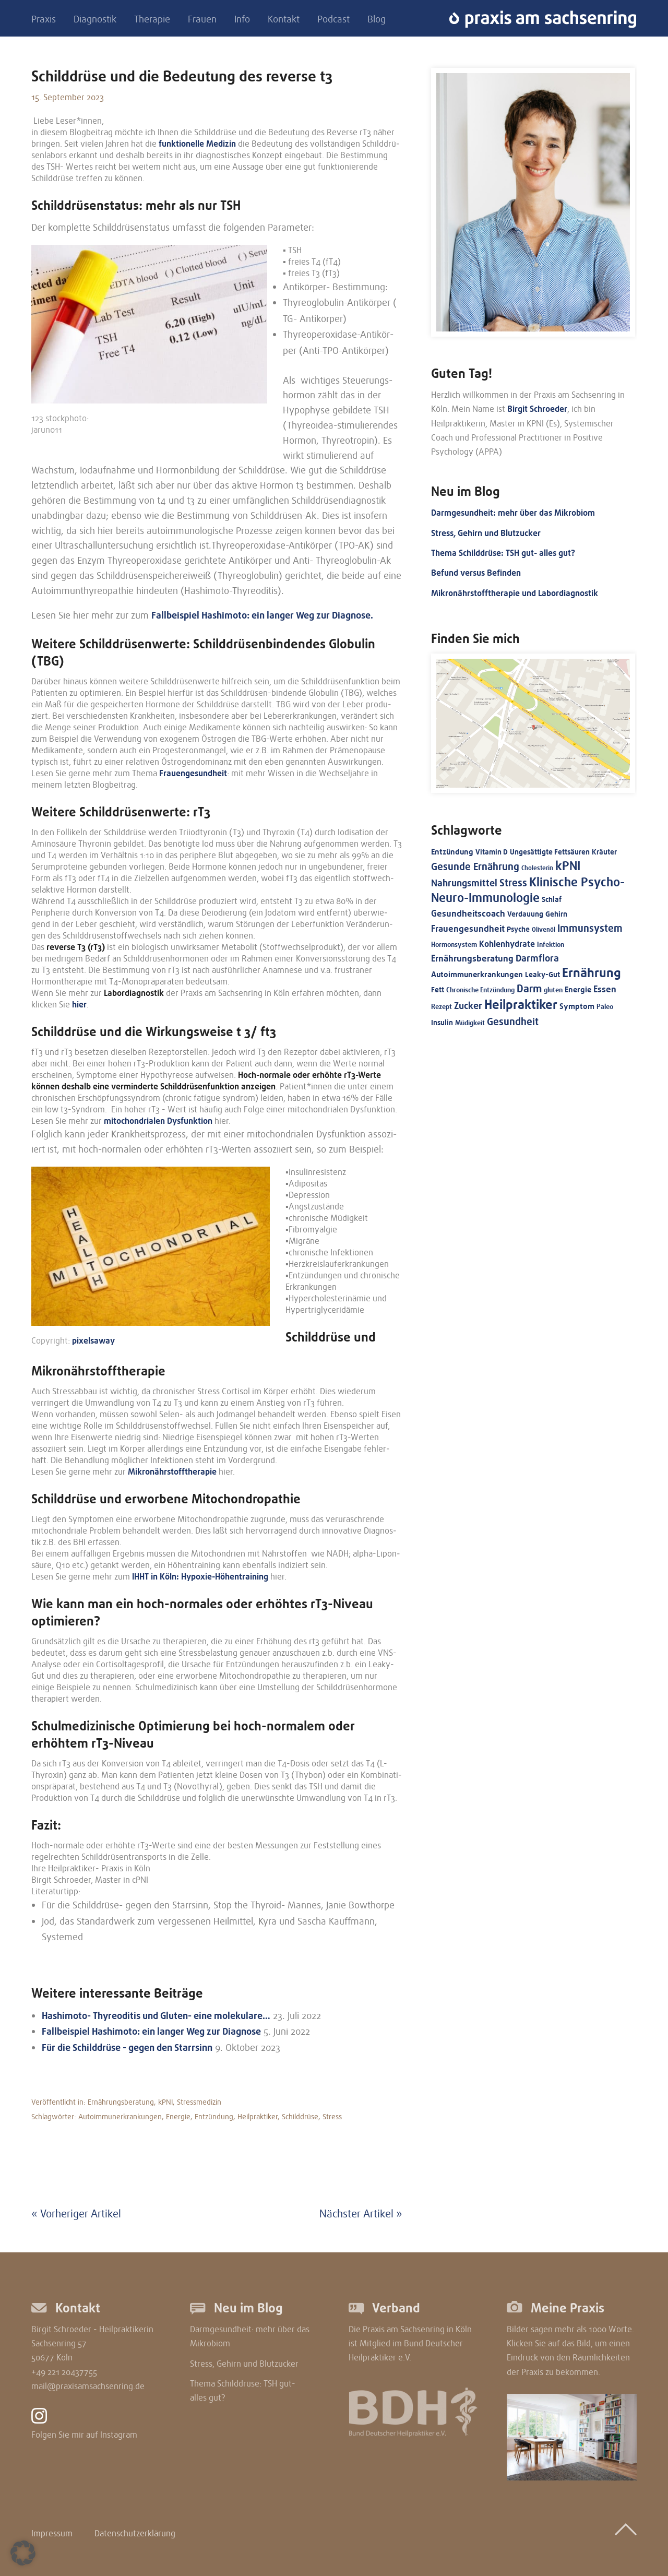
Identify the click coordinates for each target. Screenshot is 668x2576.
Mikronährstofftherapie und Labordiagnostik (514, 593)
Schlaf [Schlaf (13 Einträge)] (552, 900)
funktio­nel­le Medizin (197, 144)
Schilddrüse (300, 2117)
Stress (332, 2117)
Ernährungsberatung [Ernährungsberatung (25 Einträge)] (472, 958)
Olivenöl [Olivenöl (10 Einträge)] (543, 929)
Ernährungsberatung (121, 2102)
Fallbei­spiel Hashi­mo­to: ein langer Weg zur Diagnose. (262, 615)
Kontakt (284, 20)
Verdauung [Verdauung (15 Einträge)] (525, 914)
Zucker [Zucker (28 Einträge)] (468, 1006)
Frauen (202, 20)
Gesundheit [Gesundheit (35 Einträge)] (513, 1022)
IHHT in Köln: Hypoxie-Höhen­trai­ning (200, 1577)
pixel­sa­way (93, 1341)
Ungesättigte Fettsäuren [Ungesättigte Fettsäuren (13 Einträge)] (550, 852)
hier (79, 1005)
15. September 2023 (67, 97)
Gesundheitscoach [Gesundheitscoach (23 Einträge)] (468, 914)
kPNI (165, 2102)
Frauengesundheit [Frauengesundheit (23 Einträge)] (468, 929)
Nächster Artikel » (360, 2214)
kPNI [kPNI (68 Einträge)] (567, 866)
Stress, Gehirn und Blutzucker (486, 533)
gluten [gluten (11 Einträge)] (553, 990)
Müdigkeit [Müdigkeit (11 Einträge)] (470, 1022)
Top (626, 2529)
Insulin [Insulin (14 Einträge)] (442, 1023)
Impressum (52, 2533)
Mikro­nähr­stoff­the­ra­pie (172, 1472)
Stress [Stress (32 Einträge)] (513, 883)
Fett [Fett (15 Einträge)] (437, 989)
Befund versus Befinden (476, 573)
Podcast (333, 20)
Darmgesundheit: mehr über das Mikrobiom (513, 513)
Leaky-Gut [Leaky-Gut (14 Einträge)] (542, 975)
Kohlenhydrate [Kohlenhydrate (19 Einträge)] (507, 944)
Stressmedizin (199, 2102)
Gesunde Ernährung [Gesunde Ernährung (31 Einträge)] (475, 866)
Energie (178, 2117)
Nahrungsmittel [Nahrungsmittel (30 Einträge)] (464, 882)
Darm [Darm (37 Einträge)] (529, 989)
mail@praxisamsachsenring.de (88, 2386)
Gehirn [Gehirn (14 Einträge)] (556, 914)
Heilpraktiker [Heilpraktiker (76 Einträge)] (520, 1004)
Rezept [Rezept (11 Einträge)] (441, 1006)
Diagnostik (95, 20)
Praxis (43, 20)
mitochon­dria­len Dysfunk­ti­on (158, 1121)
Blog (376, 20)
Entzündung (214, 2117)
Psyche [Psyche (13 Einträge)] (518, 929)
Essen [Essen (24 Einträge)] (604, 989)
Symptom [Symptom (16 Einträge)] (576, 1006)
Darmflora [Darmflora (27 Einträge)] (537, 958)
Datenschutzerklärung (134, 2533)
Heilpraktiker (257, 2117)
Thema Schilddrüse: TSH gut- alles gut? (503, 553)
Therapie (152, 20)
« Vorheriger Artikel (76, 2214)
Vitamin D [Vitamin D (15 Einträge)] (491, 852)
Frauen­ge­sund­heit (193, 773)
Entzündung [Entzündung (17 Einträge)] (452, 852)
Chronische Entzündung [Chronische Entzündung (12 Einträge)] (480, 990)
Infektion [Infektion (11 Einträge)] (550, 944)
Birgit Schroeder (537, 409)
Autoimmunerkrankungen (120, 2117)
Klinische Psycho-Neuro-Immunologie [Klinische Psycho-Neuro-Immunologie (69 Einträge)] (528, 890)
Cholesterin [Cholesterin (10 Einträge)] (537, 868)
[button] (23, 2553)
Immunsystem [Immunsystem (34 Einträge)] (590, 928)
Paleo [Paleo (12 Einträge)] (605, 1007)
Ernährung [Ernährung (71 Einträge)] (591, 973)
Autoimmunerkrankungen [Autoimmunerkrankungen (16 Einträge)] (477, 974)
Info (242, 20)
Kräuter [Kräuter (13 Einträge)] (604, 852)
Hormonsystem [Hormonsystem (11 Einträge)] (454, 944)
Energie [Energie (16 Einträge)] (578, 989)
